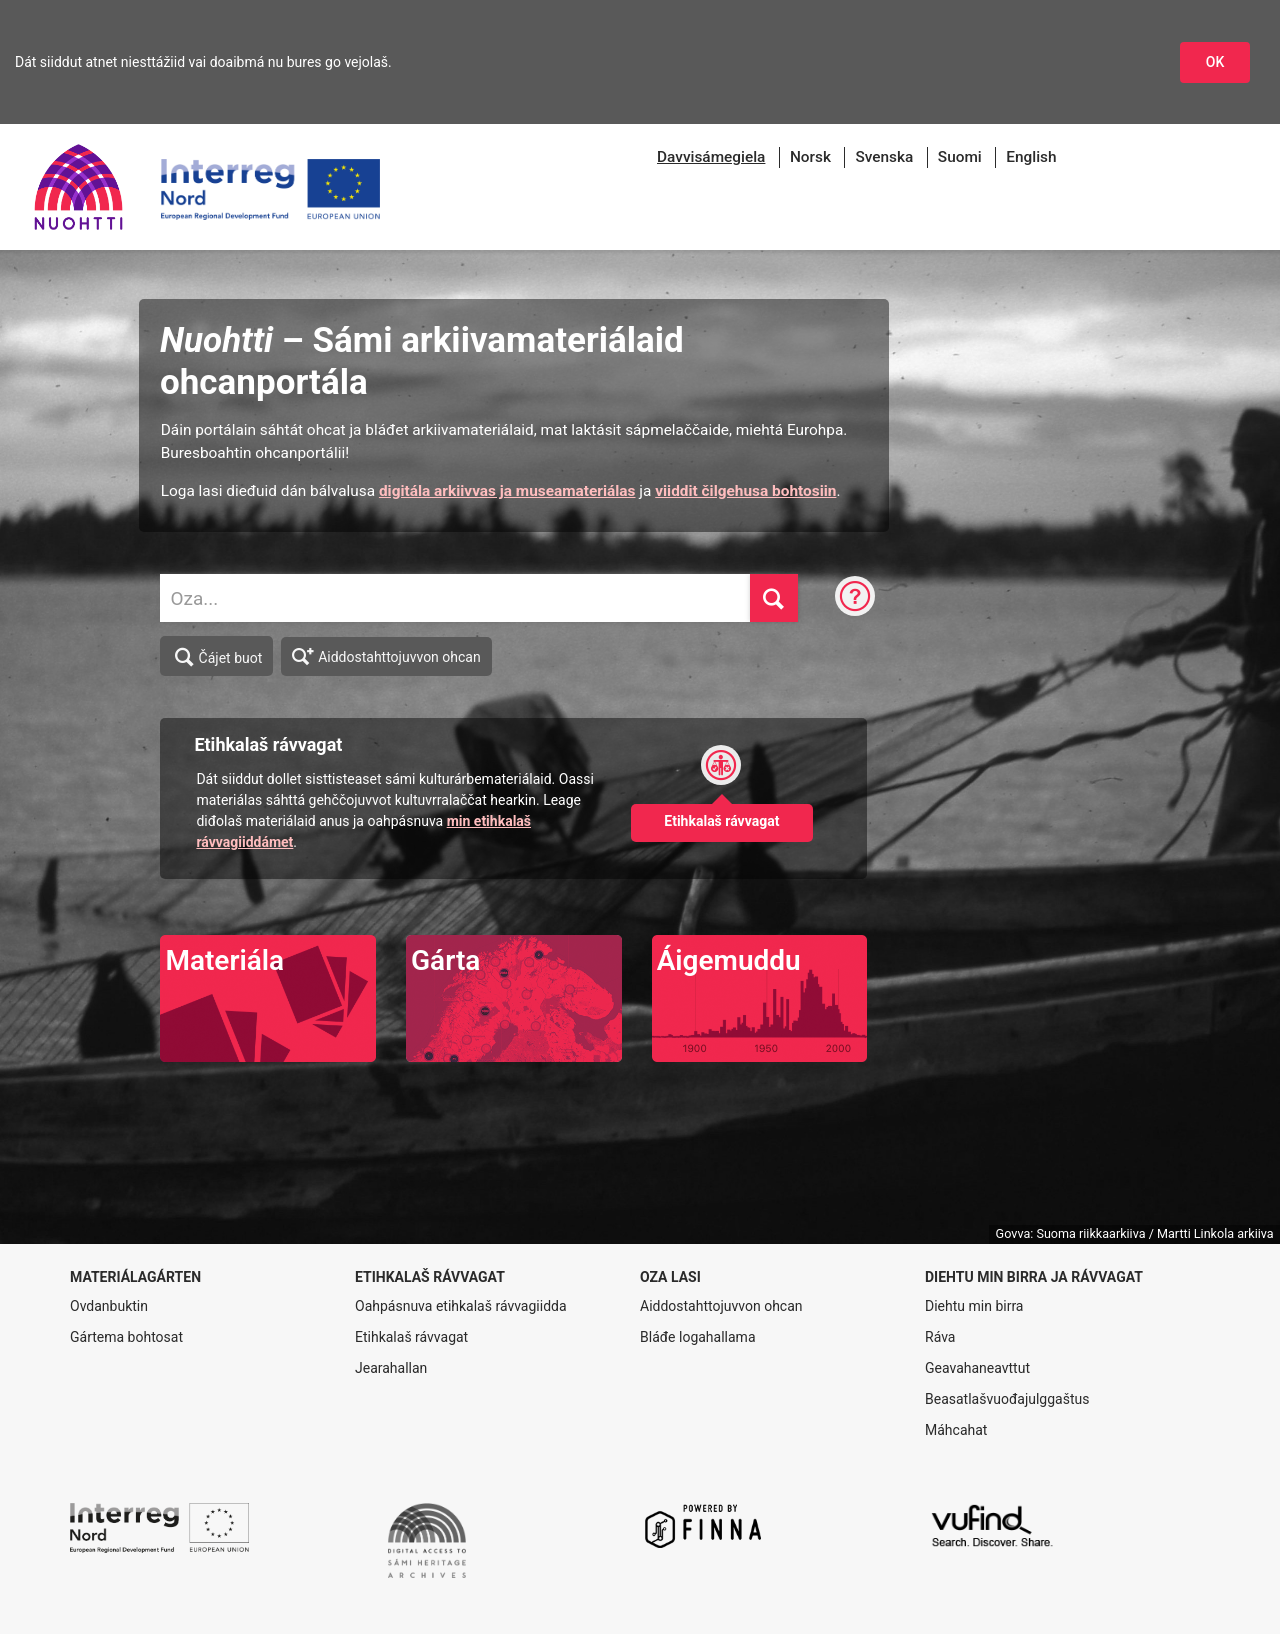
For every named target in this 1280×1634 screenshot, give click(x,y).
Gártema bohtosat (126, 1337)
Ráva (940, 1337)
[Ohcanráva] (855, 598)
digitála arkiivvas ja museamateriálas (507, 491)
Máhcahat (956, 1430)
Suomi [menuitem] (960, 157)
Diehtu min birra (974, 1306)
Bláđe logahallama (698, 1337)
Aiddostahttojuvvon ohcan (386, 655)
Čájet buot (217, 657)
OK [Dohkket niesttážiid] (1215, 62)
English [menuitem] (1031, 157)
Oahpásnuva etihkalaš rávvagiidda (461, 1306)
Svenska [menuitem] (884, 157)
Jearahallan (391, 1368)
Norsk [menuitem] (810, 157)
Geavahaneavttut (977, 1368)
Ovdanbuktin (109, 1306)
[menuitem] (711, 157)
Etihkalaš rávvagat (411, 1337)
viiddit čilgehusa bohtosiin (745, 491)
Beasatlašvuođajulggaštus (1007, 1399)
